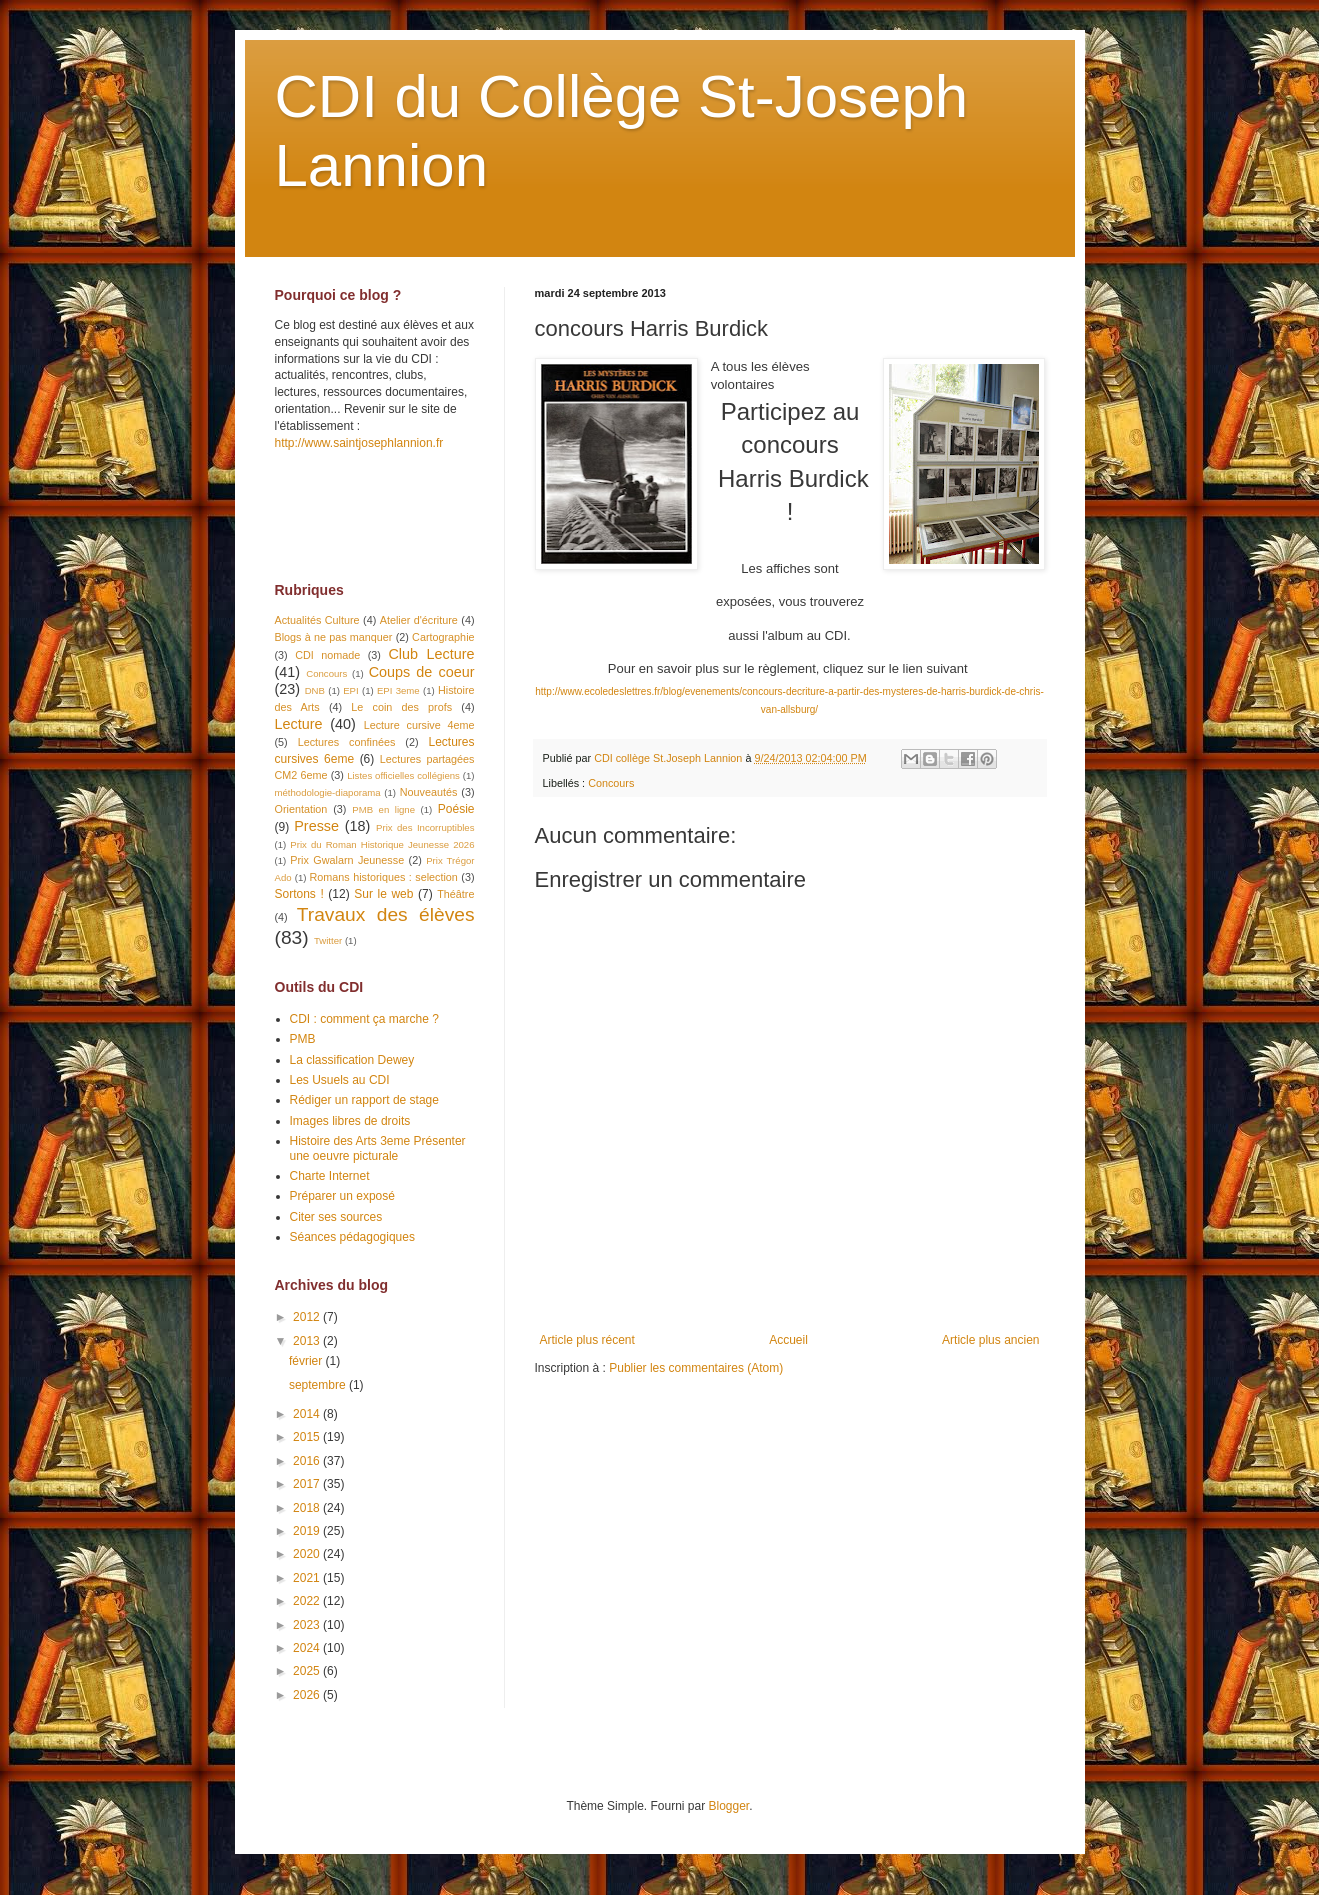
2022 (308, 1601)
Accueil (788, 1340)
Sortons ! (299, 894)
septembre (319, 1385)
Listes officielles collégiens (403, 775)
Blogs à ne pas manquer (334, 637)
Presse (316, 826)
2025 (308, 1671)
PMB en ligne (383, 809)
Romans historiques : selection (384, 877)
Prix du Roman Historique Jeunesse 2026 (382, 844)
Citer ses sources (336, 1217)
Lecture (299, 724)
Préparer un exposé (342, 1196)
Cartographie (443, 637)
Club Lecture (431, 654)
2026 (308, 1695)
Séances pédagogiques (352, 1237)
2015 (308, 1437)
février (307, 1361)
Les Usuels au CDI (340, 1080)
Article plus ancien (990, 1340)
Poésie (456, 809)
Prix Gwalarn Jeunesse (347, 860)
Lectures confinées (347, 742)
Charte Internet (330, 1176)
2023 (308, 1625)
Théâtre (455, 894)
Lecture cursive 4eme (419, 725)
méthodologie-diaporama (328, 792)
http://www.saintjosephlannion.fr (359, 443)
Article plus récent (587, 1340)
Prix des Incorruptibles (425, 827)
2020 (308, 1554)
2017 (308, 1484)
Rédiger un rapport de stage (364, 1100)
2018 (308, 1508)
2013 (308, 1341)
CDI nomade (327, 655)
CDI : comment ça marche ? (364, 1019)
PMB (303, 1039)
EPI (350, 690)
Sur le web (383, 894)
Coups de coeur (422, 672)
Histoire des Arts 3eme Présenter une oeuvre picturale (378, 1148)
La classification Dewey (352, 1060)
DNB (315, 690)
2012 (308, 1317)
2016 (308, 1461)
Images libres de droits (350, 1121)
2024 (308, 1648)
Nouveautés (429, 792)
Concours (611, 783)
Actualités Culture (317, 620)
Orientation (301, 809)
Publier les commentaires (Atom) (696, 1368)
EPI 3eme (398, 690)
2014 (308, 1414)
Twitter (328, 940)
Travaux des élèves (386, 914)
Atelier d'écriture (419, 620)
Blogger (729, 1806)
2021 (308, 1578)
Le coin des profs (401, 707)
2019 (308, 1531)
